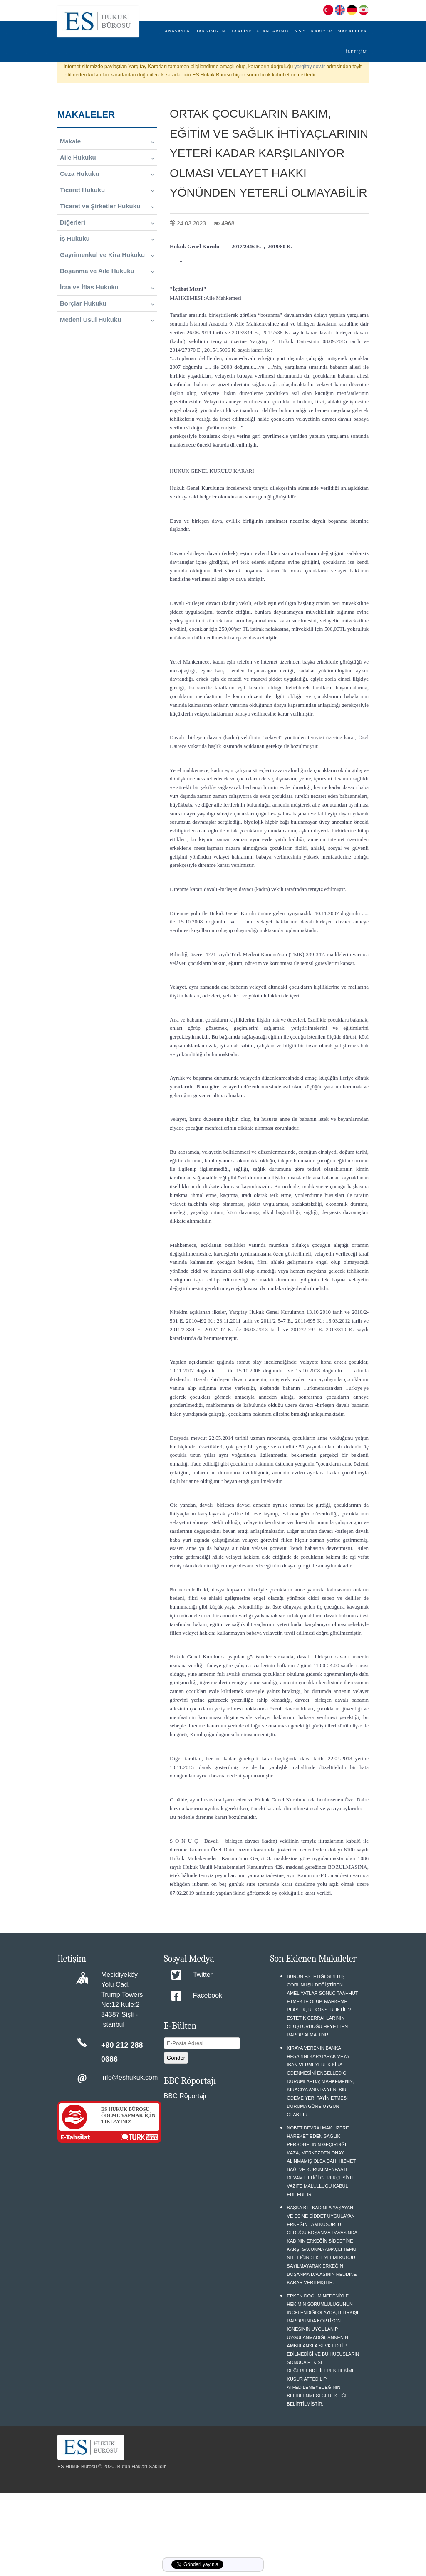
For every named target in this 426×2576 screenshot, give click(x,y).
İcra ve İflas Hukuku (107, 287)
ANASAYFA (177, 31)
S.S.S (300, 31)
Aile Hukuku (107, 157)
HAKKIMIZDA (210, 31)
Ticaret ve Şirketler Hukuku (107, 206)
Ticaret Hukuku (107, 190)
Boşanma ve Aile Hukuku (107, 271)
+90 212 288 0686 (122, 2052)
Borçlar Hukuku (107, 303)
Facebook (207, 1995)
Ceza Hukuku (107, 174)
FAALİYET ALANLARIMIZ (260, 31)
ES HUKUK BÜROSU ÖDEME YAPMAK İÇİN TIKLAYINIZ (128, 2115)
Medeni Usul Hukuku (107, 319)
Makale (107, 141)
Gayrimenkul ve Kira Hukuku (107, 255)
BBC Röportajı (185, 2096)
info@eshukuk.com (129, 2077)
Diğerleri (107, 222)
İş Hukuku (107, 238)
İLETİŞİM (356, 51)
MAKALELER (352, 31)
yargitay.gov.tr (310, 66)
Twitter (203, 1974)
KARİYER (321, 31)
